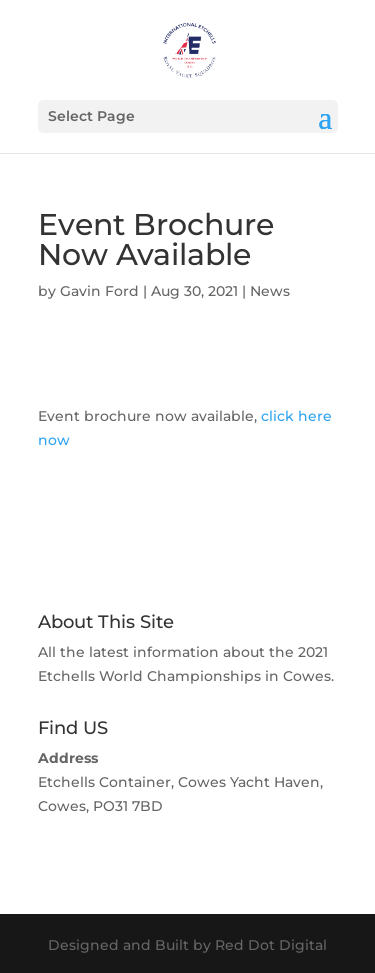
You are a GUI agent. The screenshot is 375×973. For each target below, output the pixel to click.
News (270, 291)
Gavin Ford (99, 291)
